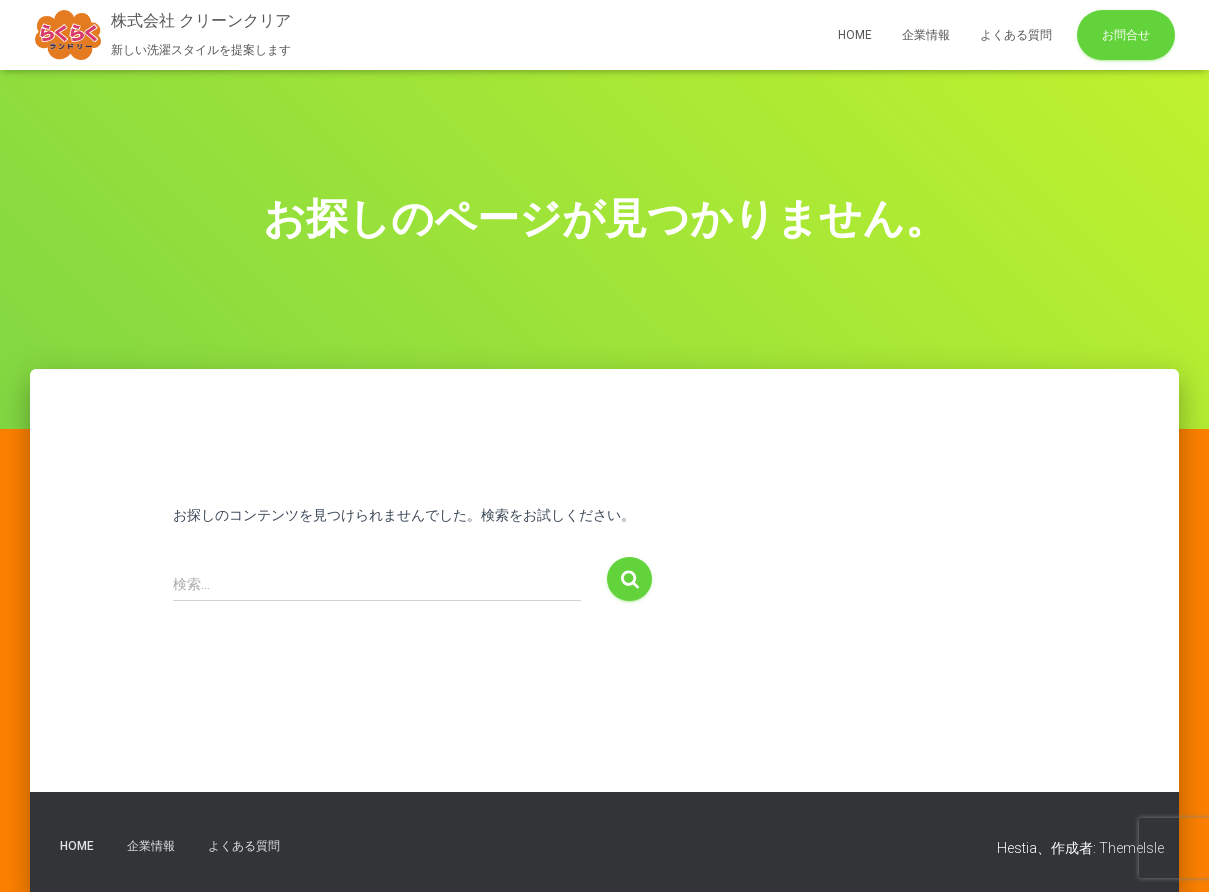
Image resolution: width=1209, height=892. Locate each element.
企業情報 (926, 35)
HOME (855, 35)
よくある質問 (1016, 35)
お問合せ (1126, 35)
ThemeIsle (1131, 848)
